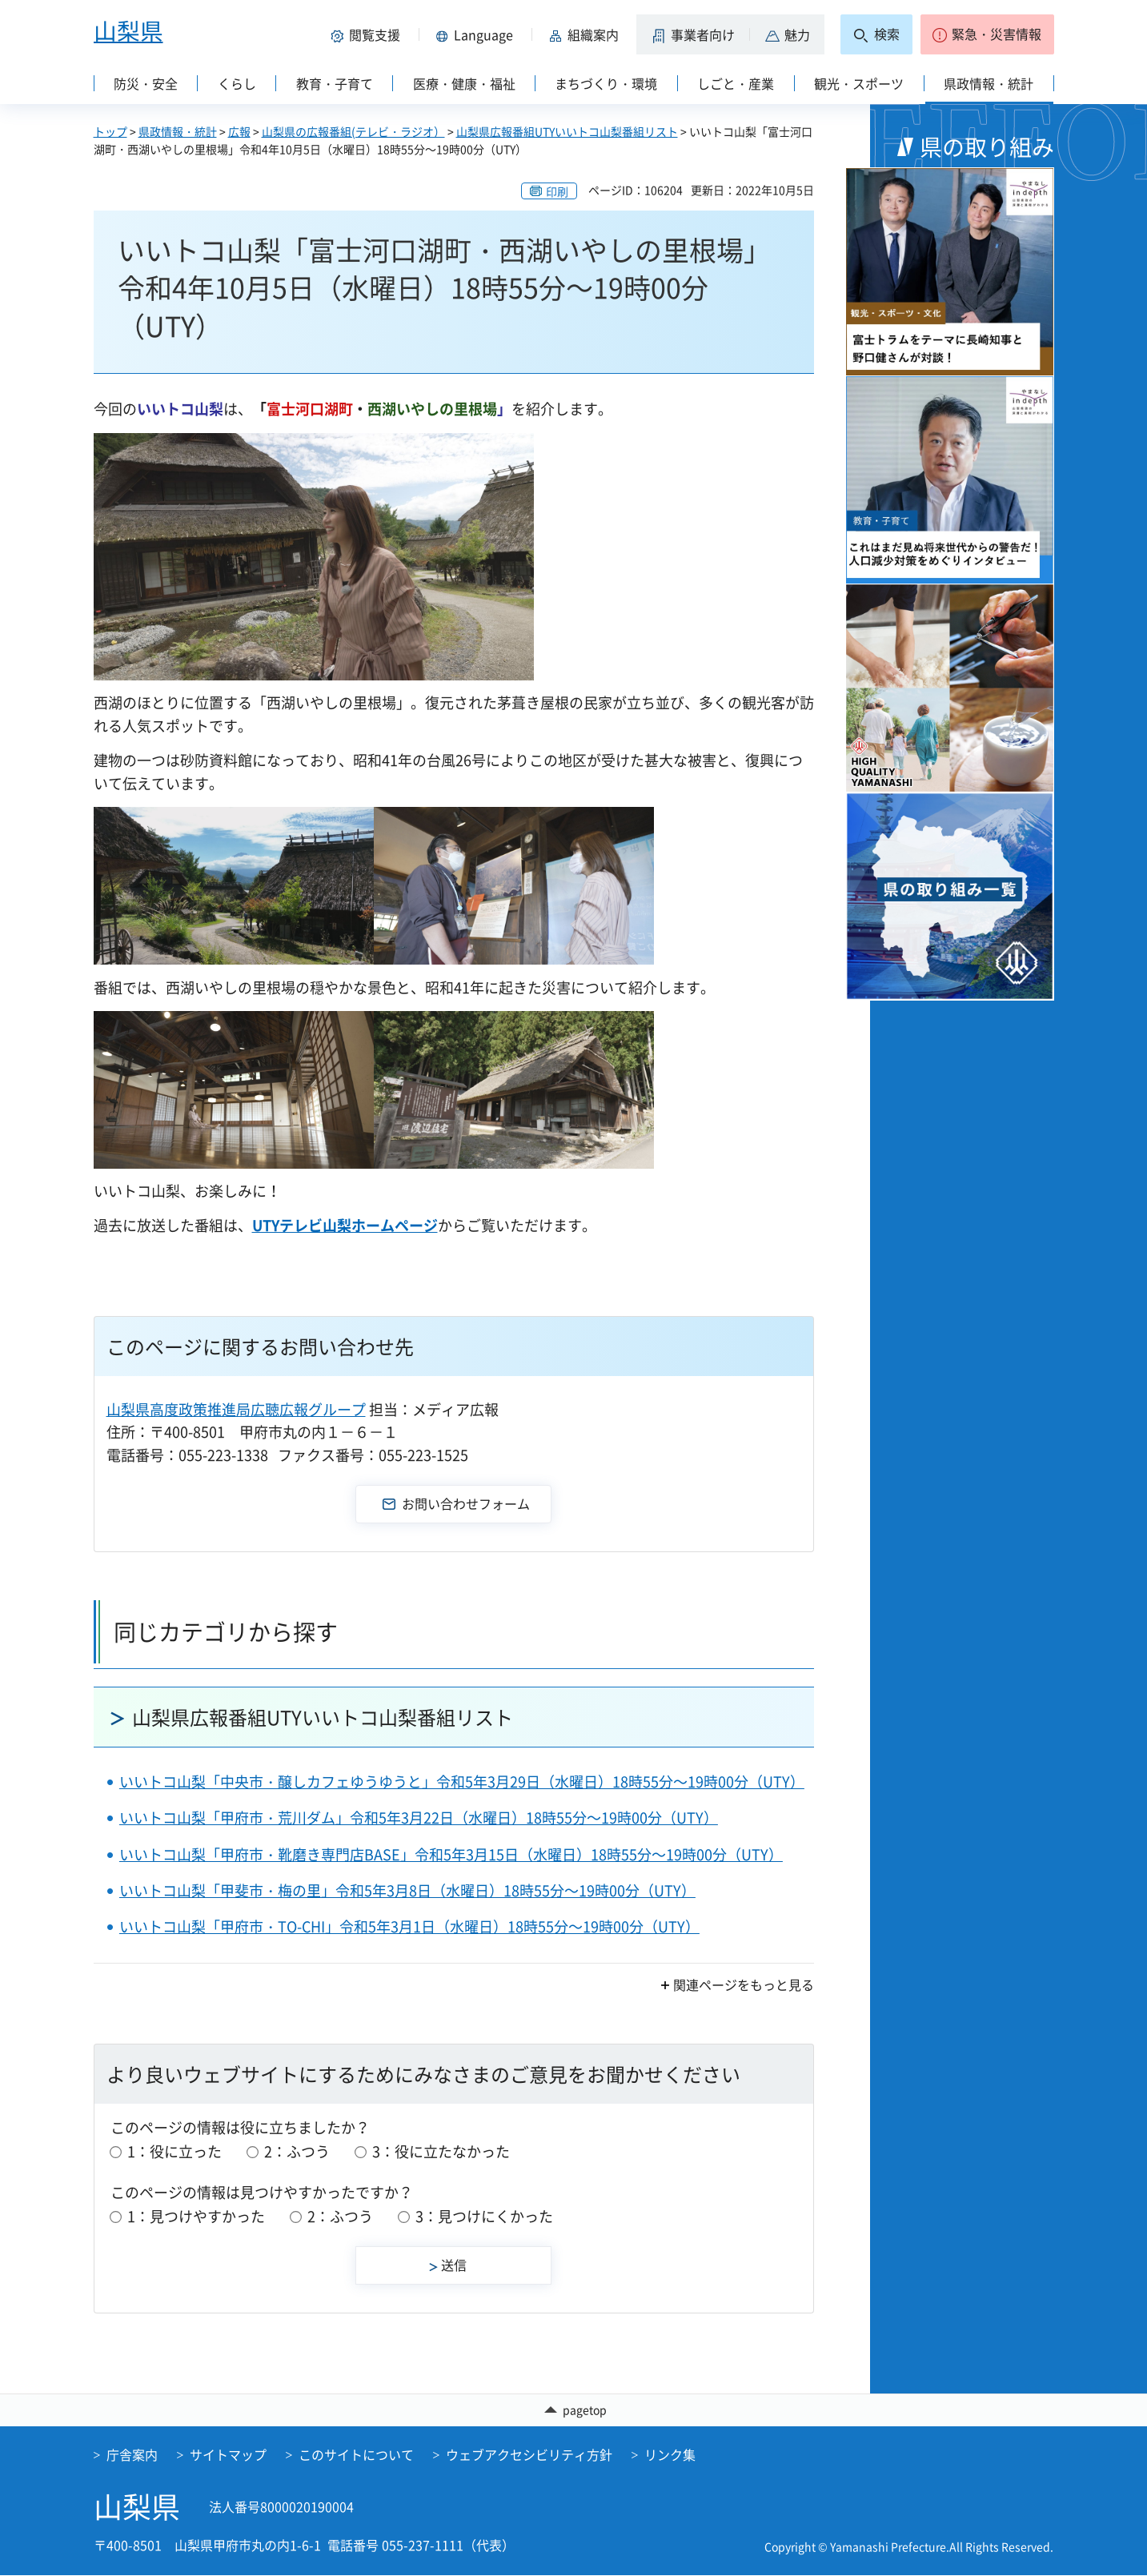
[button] (369, 34)
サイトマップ (228, 2455)
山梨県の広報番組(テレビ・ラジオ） (353, 131)
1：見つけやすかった (196, 2216)
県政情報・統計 (177, 131)
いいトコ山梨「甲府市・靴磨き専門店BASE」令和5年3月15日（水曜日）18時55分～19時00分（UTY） (451, 1854)
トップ (110, 131)
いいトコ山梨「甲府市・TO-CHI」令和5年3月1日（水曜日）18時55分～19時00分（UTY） (409, 1926)
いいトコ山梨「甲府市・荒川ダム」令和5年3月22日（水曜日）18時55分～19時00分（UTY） (418, 1817)
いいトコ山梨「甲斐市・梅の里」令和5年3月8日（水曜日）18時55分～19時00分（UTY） (407, 1890)
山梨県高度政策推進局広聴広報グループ (236, 1409)
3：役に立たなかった (441, 2151)
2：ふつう (297, 2151)
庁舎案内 (132, 2455)
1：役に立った (174, 2151)
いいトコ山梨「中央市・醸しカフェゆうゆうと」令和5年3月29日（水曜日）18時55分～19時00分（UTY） (461, 1781)
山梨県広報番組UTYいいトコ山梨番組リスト (567, 131)
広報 (239, 131)
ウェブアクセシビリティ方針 (529, 2455)
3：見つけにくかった (484, 2216)
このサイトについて (356, 2455)
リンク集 (670, 2455)
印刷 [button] (557, 191)
